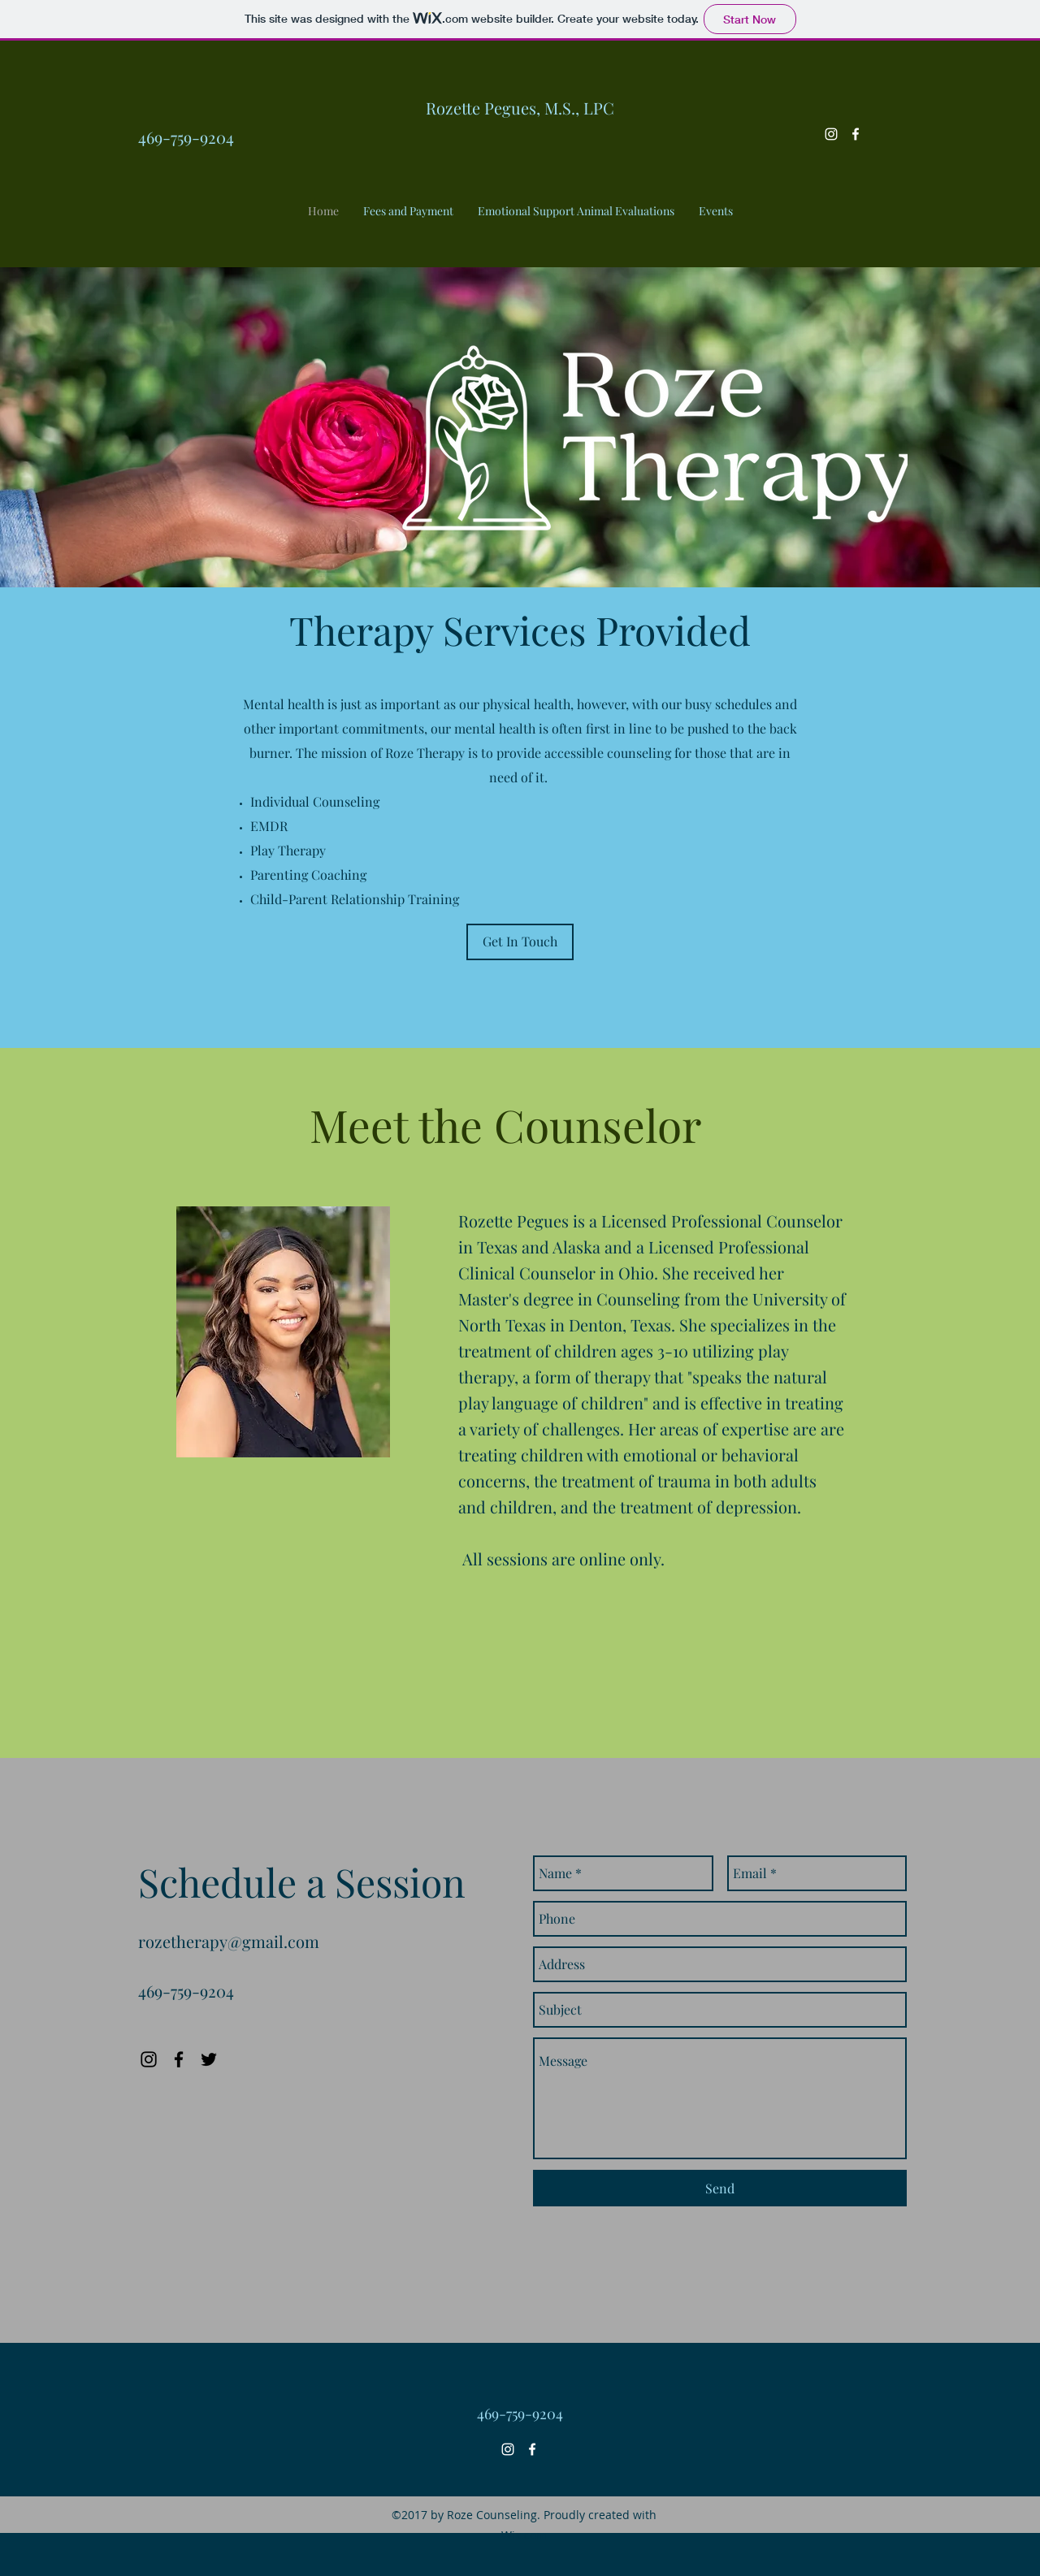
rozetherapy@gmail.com (228, 1941)
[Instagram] (148, 2059)
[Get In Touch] (520, 942)
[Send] (720, 2188)
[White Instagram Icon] (831, 134)
